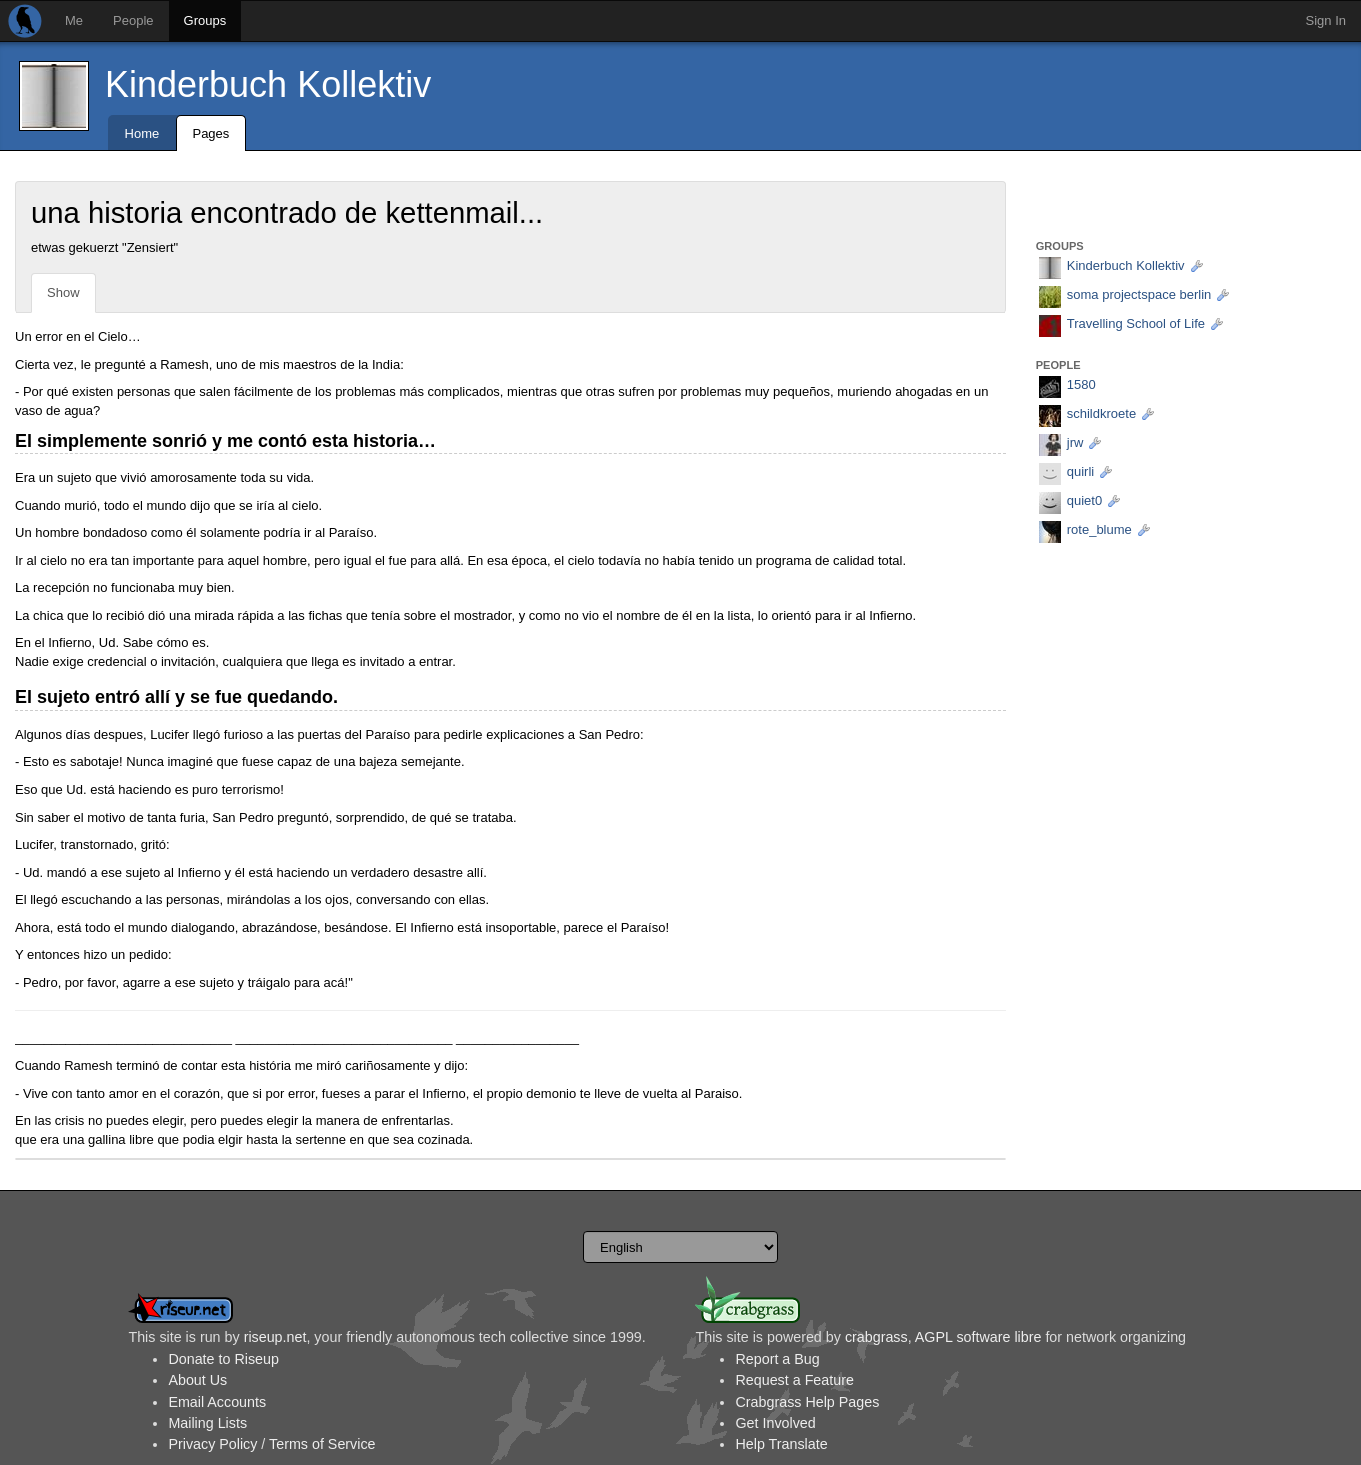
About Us (197, 1380)
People (133, 20)
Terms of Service (322, 1444)
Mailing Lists (207, 1423)
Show (63, 292)
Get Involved (775, 1423)
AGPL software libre (978, 1337)
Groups (205, 20)
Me (74, 20)
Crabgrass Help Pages (807, 1402)
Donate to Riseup (223, 1359)
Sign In (1326, 20)
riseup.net (275, 1337)
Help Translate (781, 1444)
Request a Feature (794, 1380)
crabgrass (876, 1337)
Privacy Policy (212, 1444)
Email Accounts (217, 1402)
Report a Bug (777, 1359)
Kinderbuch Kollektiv (268, 84)
